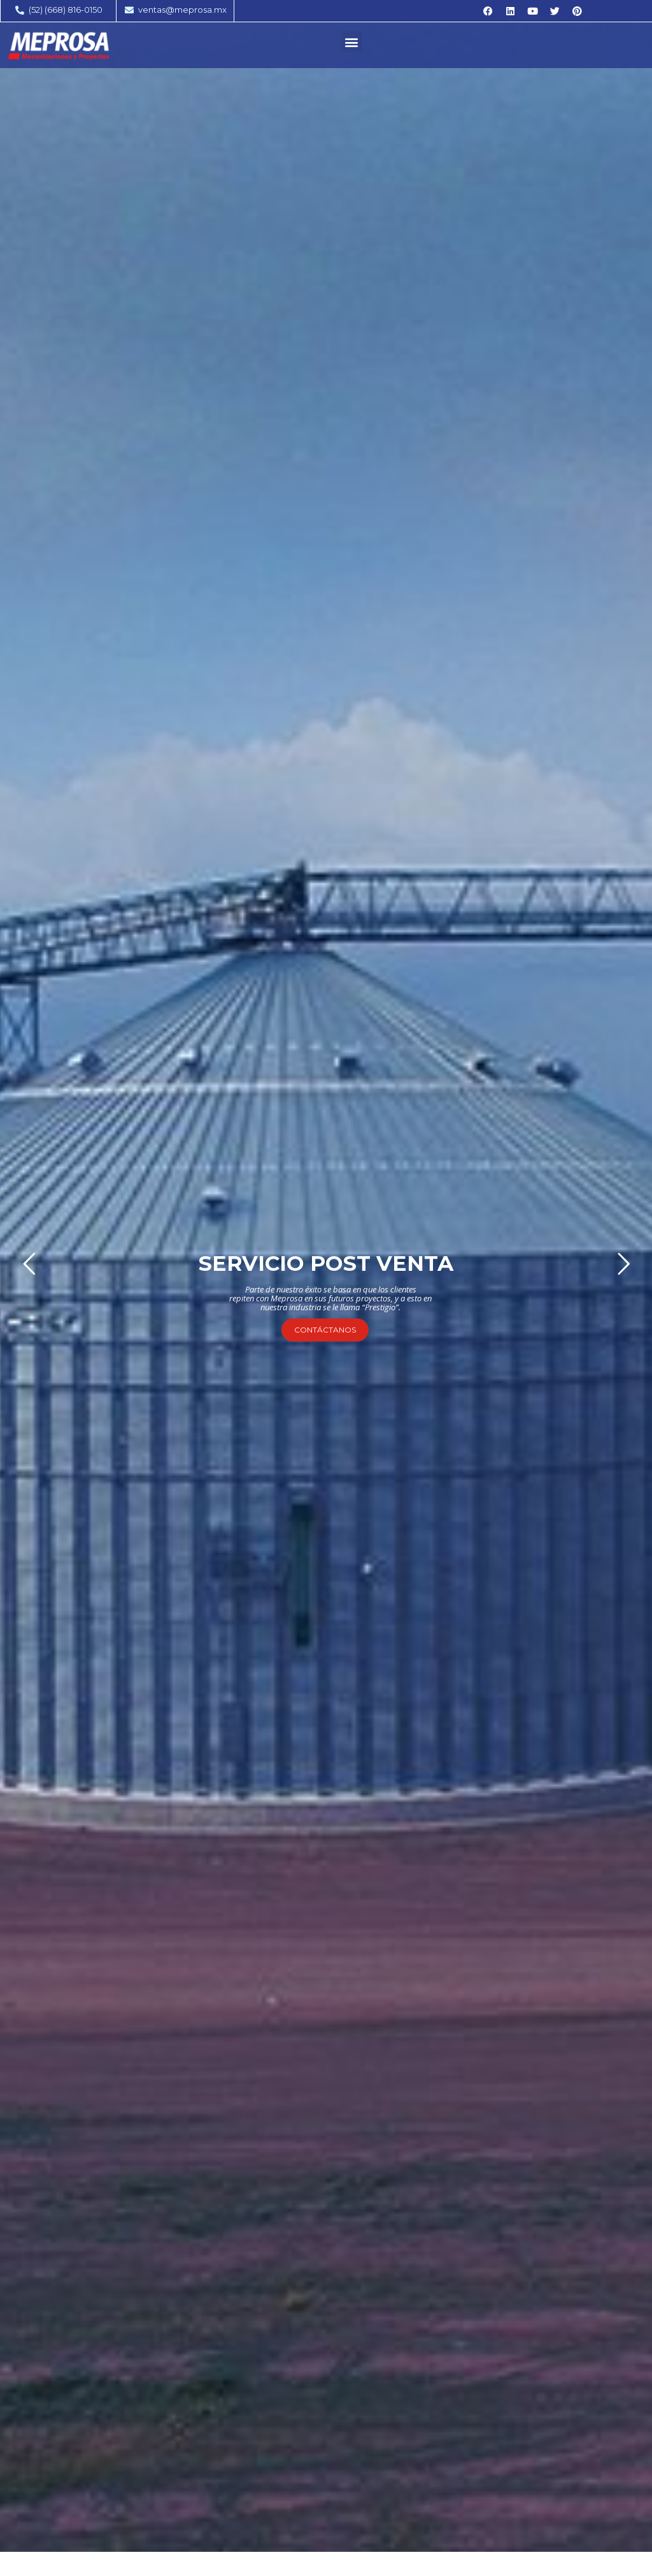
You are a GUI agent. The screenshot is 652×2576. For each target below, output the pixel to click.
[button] (351, 41)
